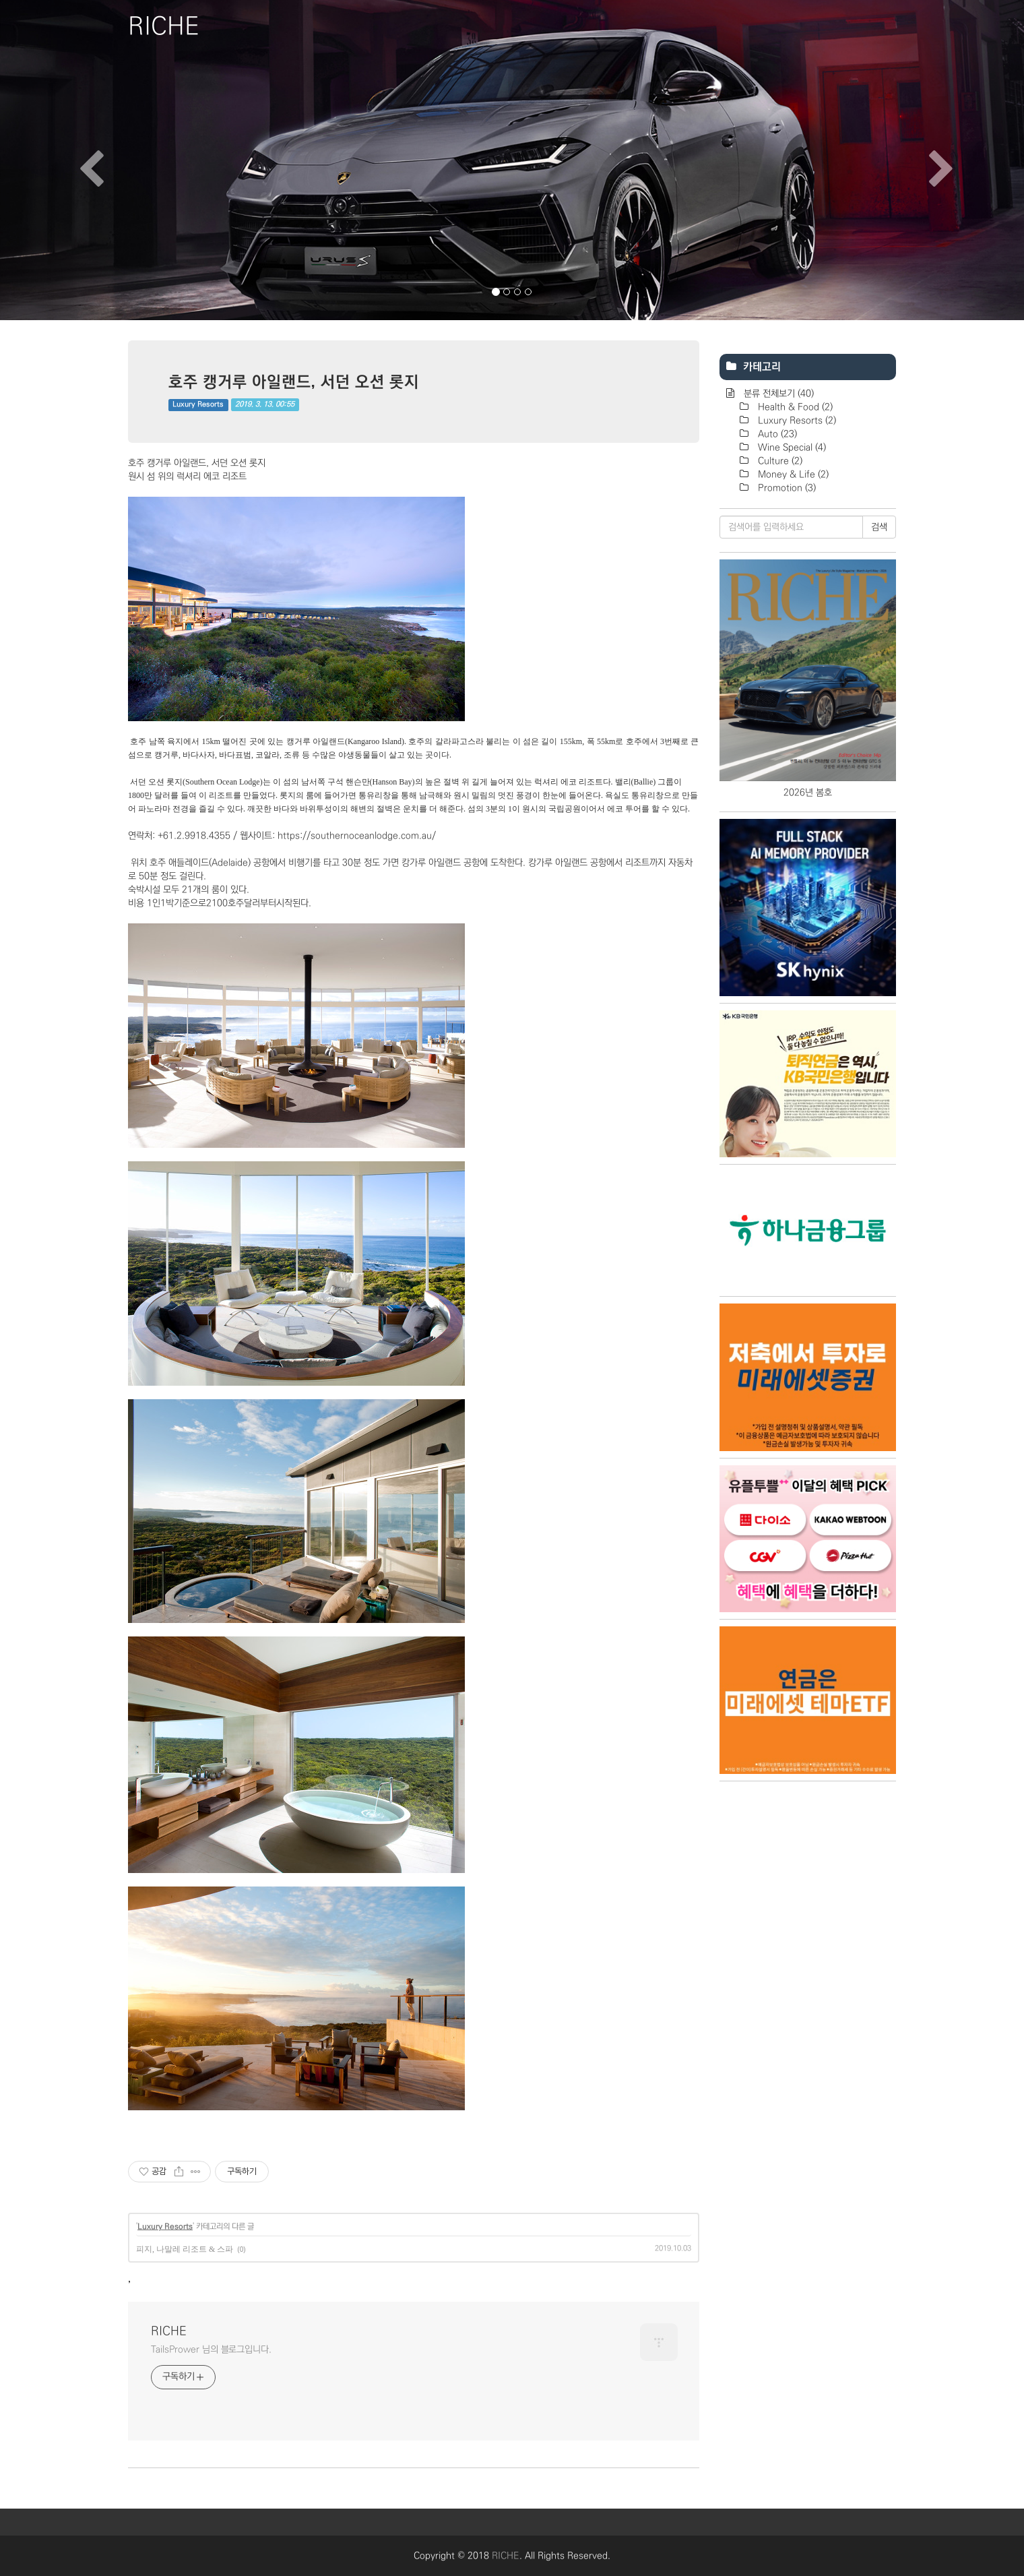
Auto (776, 434)
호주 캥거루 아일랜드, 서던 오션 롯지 (293, 381)
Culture (778, 461)
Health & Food (794, 407)
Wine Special (790, 447)
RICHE (169, 2331)
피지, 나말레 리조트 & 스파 (184, 2249)
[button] (77, 160)
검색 (879, 527)
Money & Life (792, 474)
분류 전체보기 (777, 393)
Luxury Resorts (198, 404)
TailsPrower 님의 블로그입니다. (211, 2349)
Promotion (785, 488)
